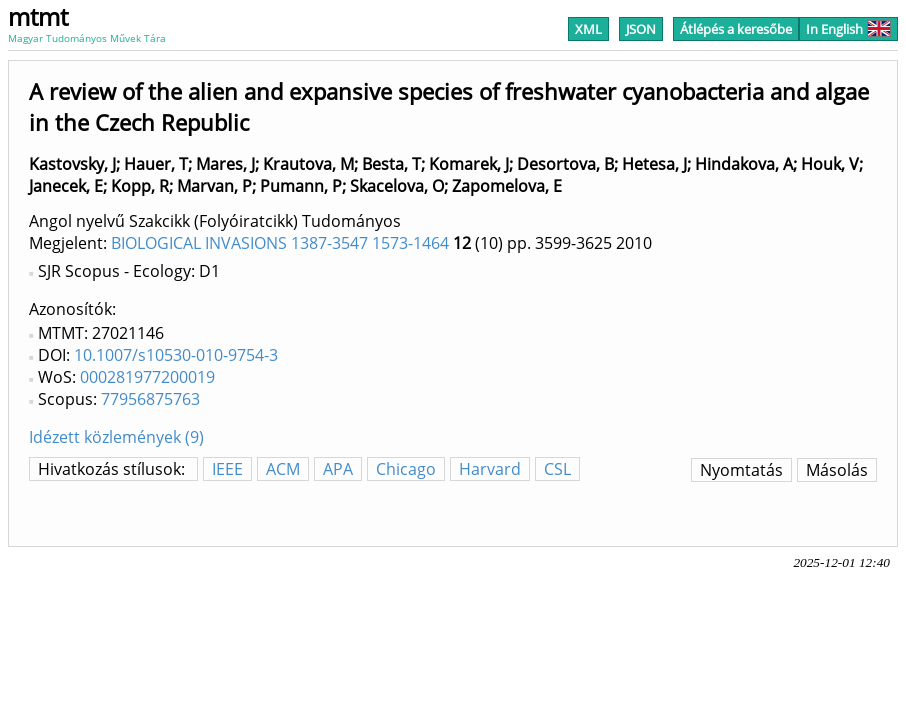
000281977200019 (147, 377)
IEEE (227, 469)
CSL (557, 469)
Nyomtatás (741, 470)
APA (338, 469)
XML (588, 29)
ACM (283, 469)
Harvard (490, 469)
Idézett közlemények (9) (116, 437)
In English (848, 29)
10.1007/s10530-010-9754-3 (176, 355)
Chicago (406, 469)
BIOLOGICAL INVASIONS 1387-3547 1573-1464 (280, 243)
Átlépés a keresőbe (736, 29)
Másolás (837, 470)
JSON (641, 29)
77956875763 (150, 399)
